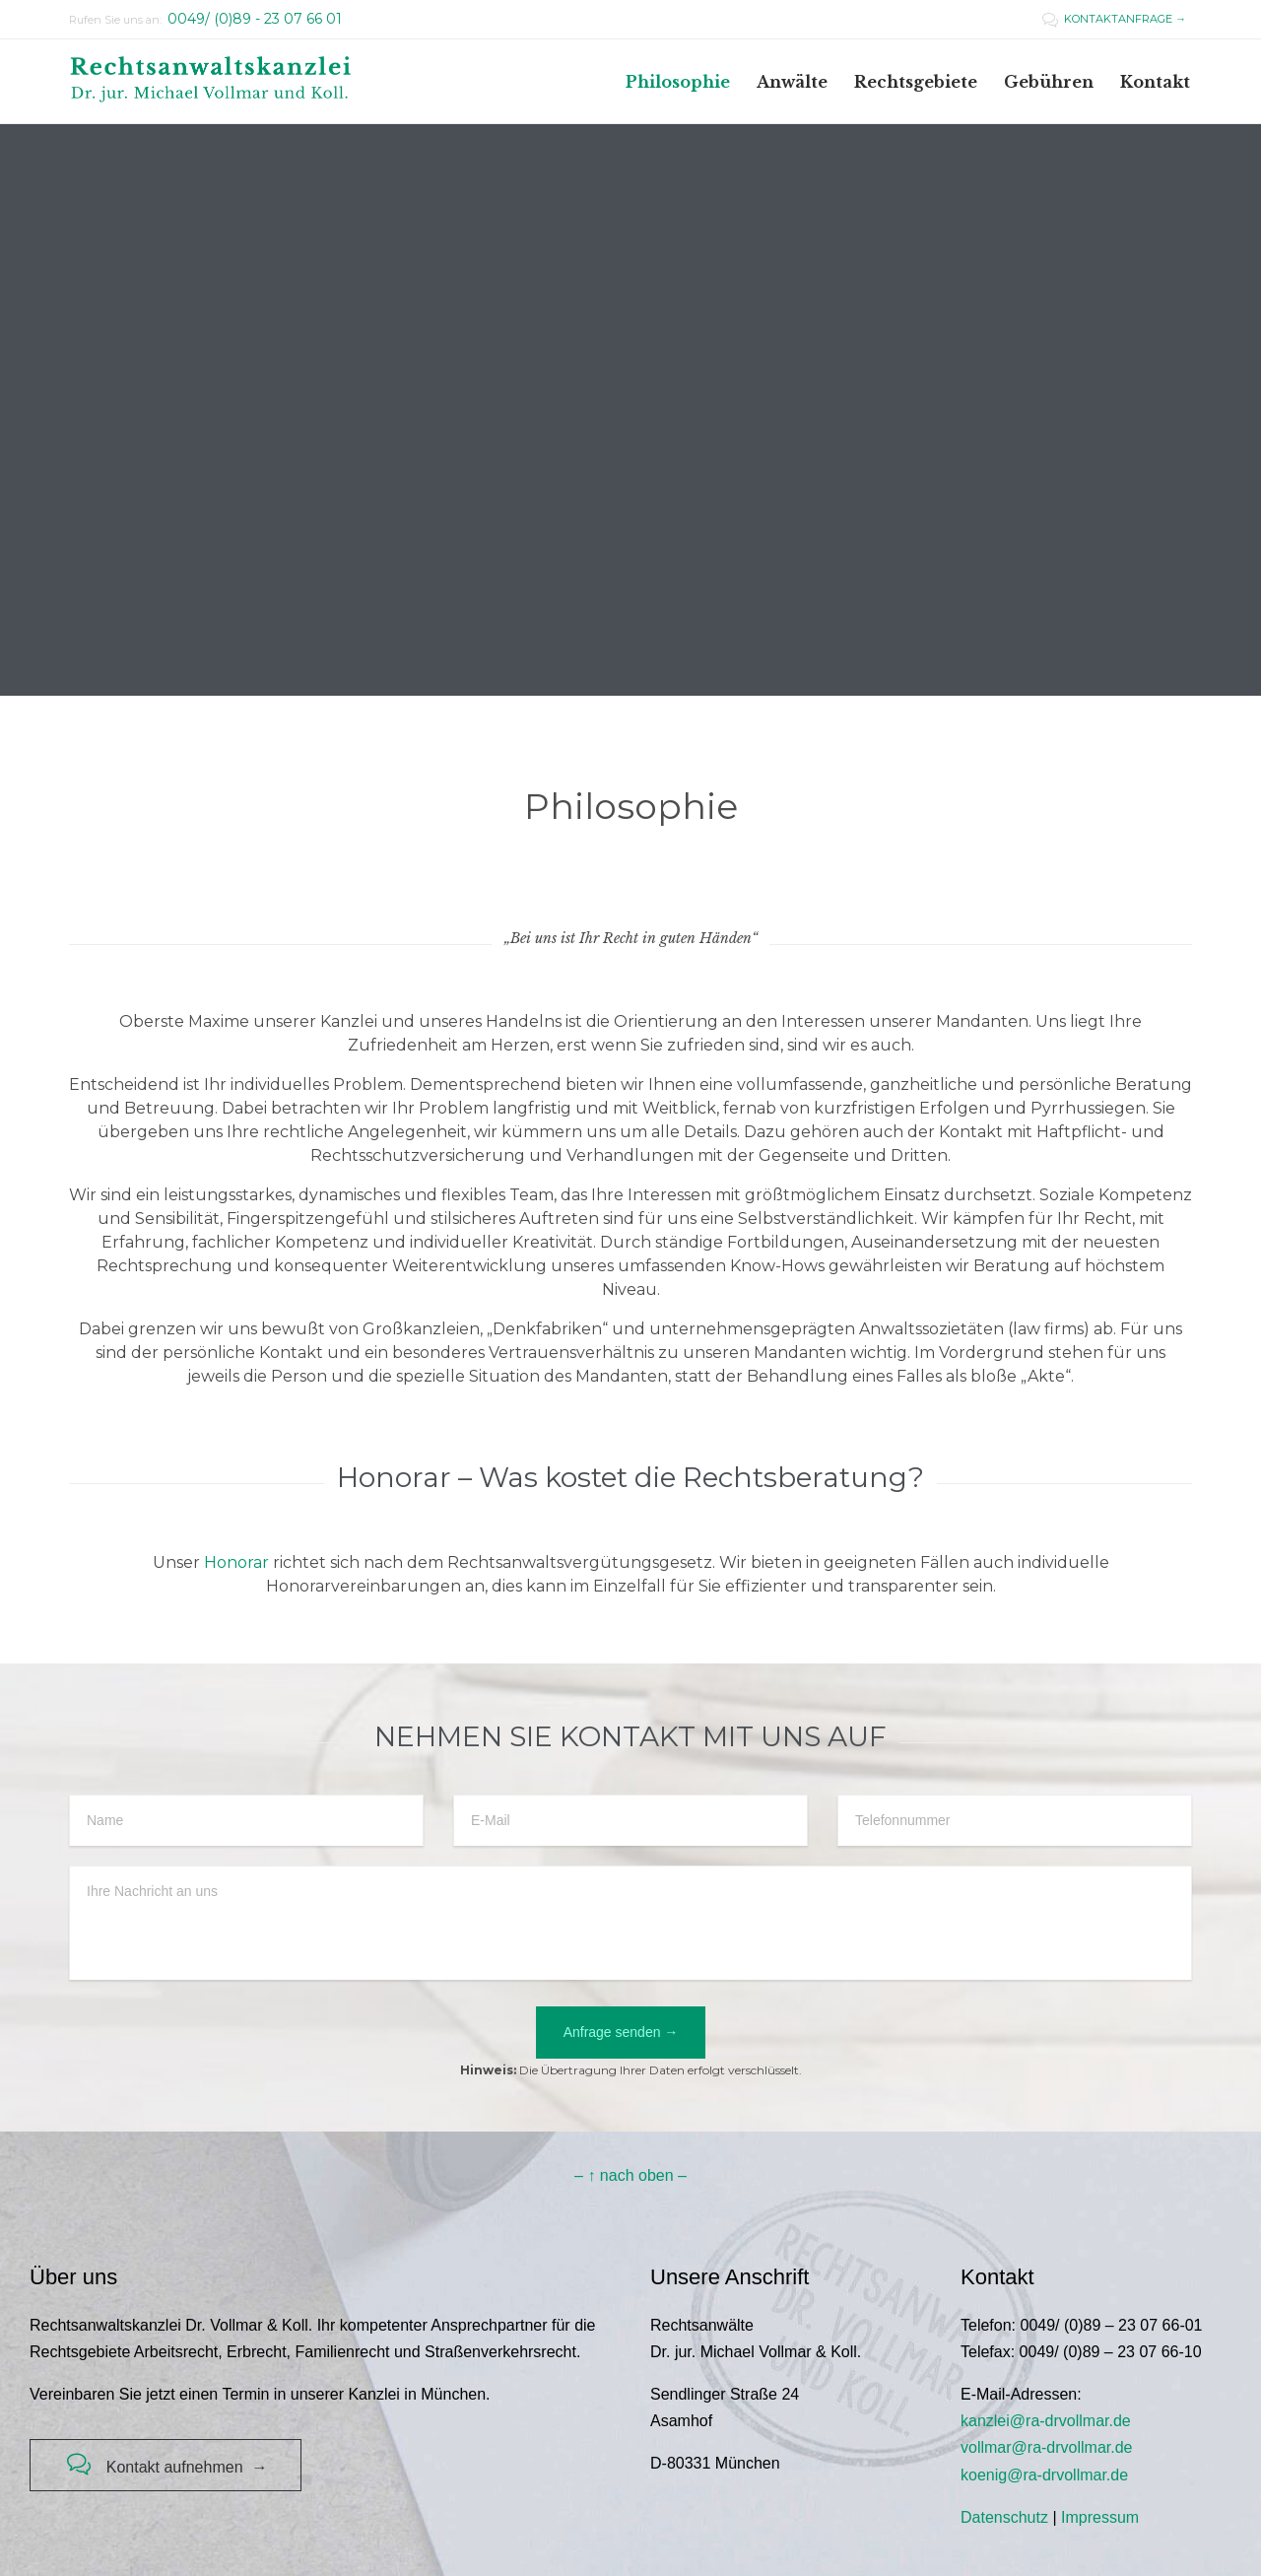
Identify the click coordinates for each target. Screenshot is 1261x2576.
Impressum (1100, 2517)
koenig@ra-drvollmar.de (1044, 2475)
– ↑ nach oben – (630, 2175)
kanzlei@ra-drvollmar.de (1046, 2420)
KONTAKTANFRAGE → (1114, 19)
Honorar (236, 1562)
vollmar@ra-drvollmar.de (1047, 2447)
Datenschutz (1004, 2517)
